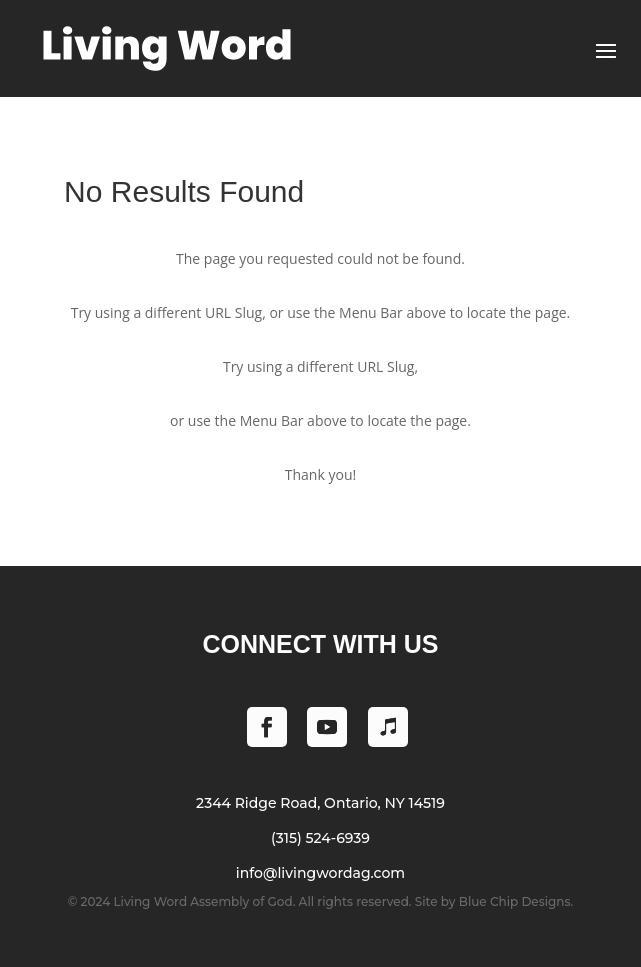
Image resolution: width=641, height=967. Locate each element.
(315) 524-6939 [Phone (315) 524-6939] (320, 838)
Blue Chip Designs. (516, 901)
